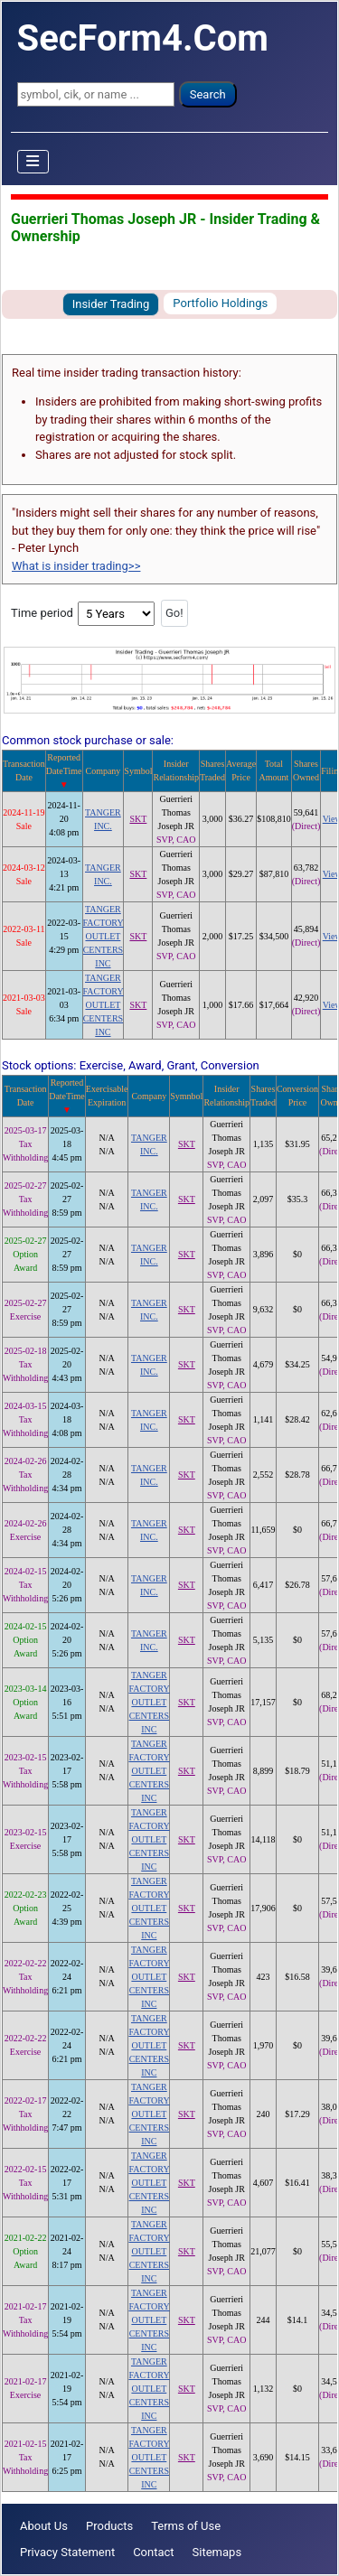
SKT (137, 819)
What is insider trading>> (76, 566)
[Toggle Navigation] (33, 161)
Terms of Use (186, 2526)
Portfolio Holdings (220, 303)
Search (208, 94)
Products (109, 2526)
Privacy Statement (67, 2552)
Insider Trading (111, 304)
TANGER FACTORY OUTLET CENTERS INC (103, 936)
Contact (153, 2552)
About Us (44, 2526)
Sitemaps (217, 2552)
